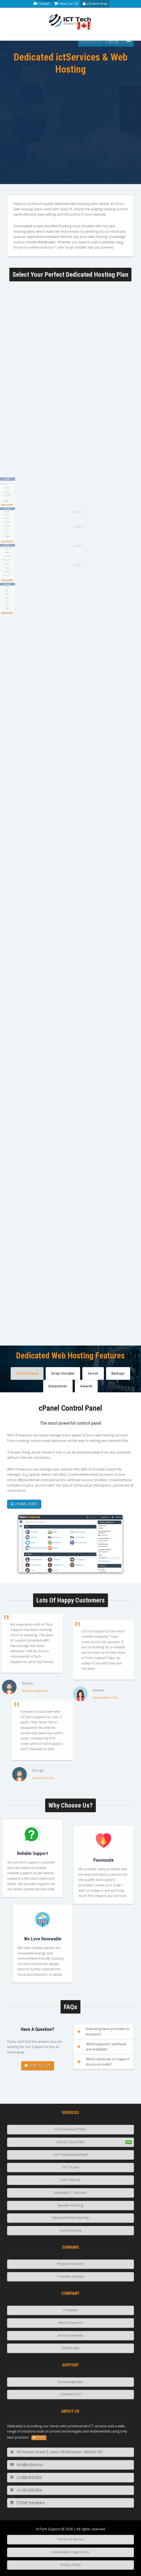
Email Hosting (70, 2230)
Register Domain (70, 2263)
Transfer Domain (70, 2276)
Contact (42, 3)
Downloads (70, 2348)
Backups (118, 1373)
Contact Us (37, 2065)
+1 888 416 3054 (26, 2477)
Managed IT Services (70, 2192)
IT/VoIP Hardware (27, 2502)
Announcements (70, 2335)
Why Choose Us (70, 2322)
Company (70, 2310)
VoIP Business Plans (70, 2129)
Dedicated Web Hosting (70, 2217)
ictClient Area (95, 3)
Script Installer (63, 1373)
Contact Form (70, 2394)
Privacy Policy (70, 2564)
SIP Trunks (70, 2167)
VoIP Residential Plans (70, 2154)
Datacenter (58, 1386)
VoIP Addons (70, 2179)
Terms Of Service (70, 2539)
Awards (86, 1386)
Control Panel (27, 1373)
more (39, 2437)
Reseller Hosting (70, 2205)
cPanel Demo (24, 1504)
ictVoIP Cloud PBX (70, 2142)
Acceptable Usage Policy (70, 2552)
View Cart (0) (66, 3)
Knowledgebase (70, 2381)
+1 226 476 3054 (26, 2490)
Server (93, 1373)
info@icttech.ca (26, 2464)
